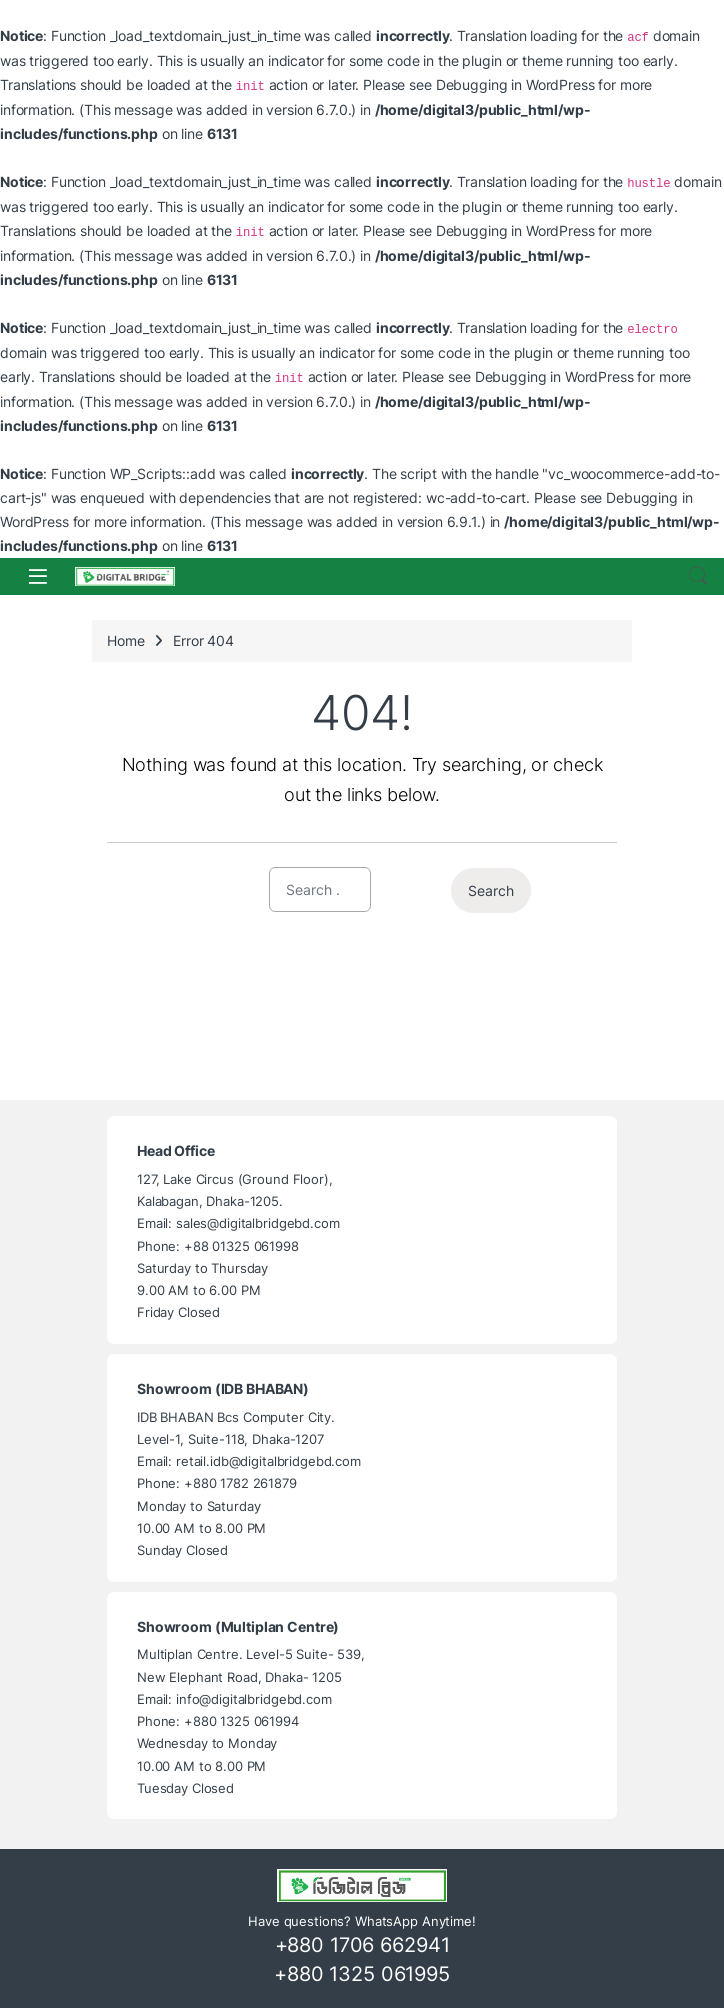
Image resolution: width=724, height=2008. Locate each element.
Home (125, 640)
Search (698, 576)
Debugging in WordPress (515, 84)
